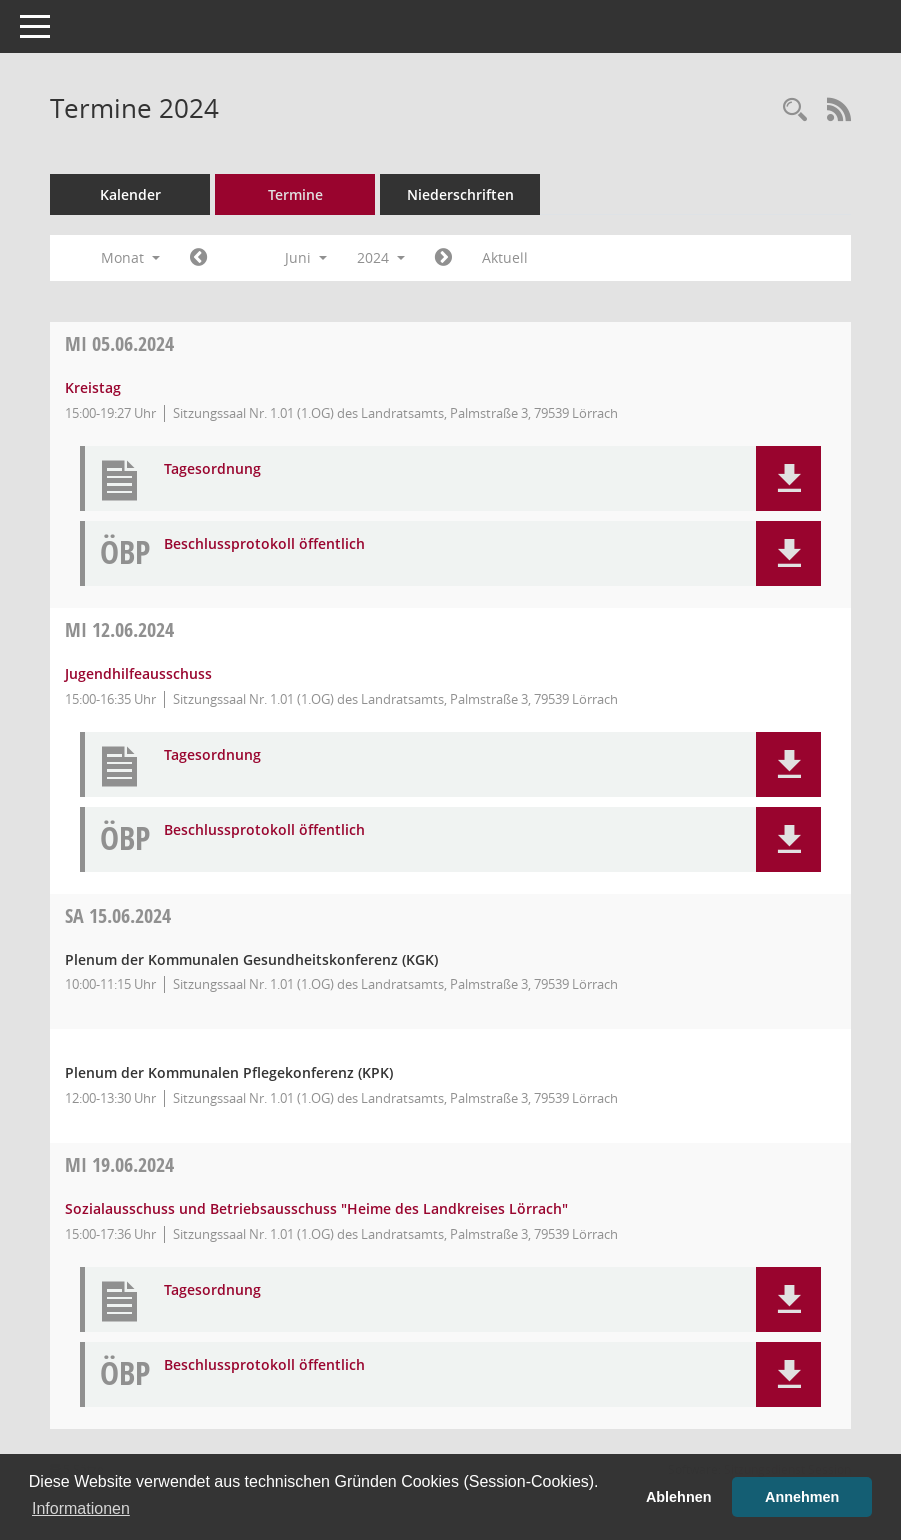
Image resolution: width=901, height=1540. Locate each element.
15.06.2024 (118, 915)
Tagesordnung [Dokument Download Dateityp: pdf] (212, 469)
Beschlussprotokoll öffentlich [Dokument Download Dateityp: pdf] (264, 544)
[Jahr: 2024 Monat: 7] (443, 258)
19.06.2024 (119, 1164)
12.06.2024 (119, 629)
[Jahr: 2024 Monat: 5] (198, 258)
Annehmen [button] (802, 1497)
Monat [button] (130, 257)
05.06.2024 (119, 343)
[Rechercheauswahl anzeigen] (795, 110)
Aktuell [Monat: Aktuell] (505, 257)
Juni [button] (306, 257)
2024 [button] (381, 257)
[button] (788, 478)
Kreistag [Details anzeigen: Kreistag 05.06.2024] (93, 387)
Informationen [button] (81, 1508)
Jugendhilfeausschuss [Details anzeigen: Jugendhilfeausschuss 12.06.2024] (138, 673)
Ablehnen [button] (679, 1497)
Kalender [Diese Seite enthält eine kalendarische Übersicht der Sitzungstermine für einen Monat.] (130, 194)
